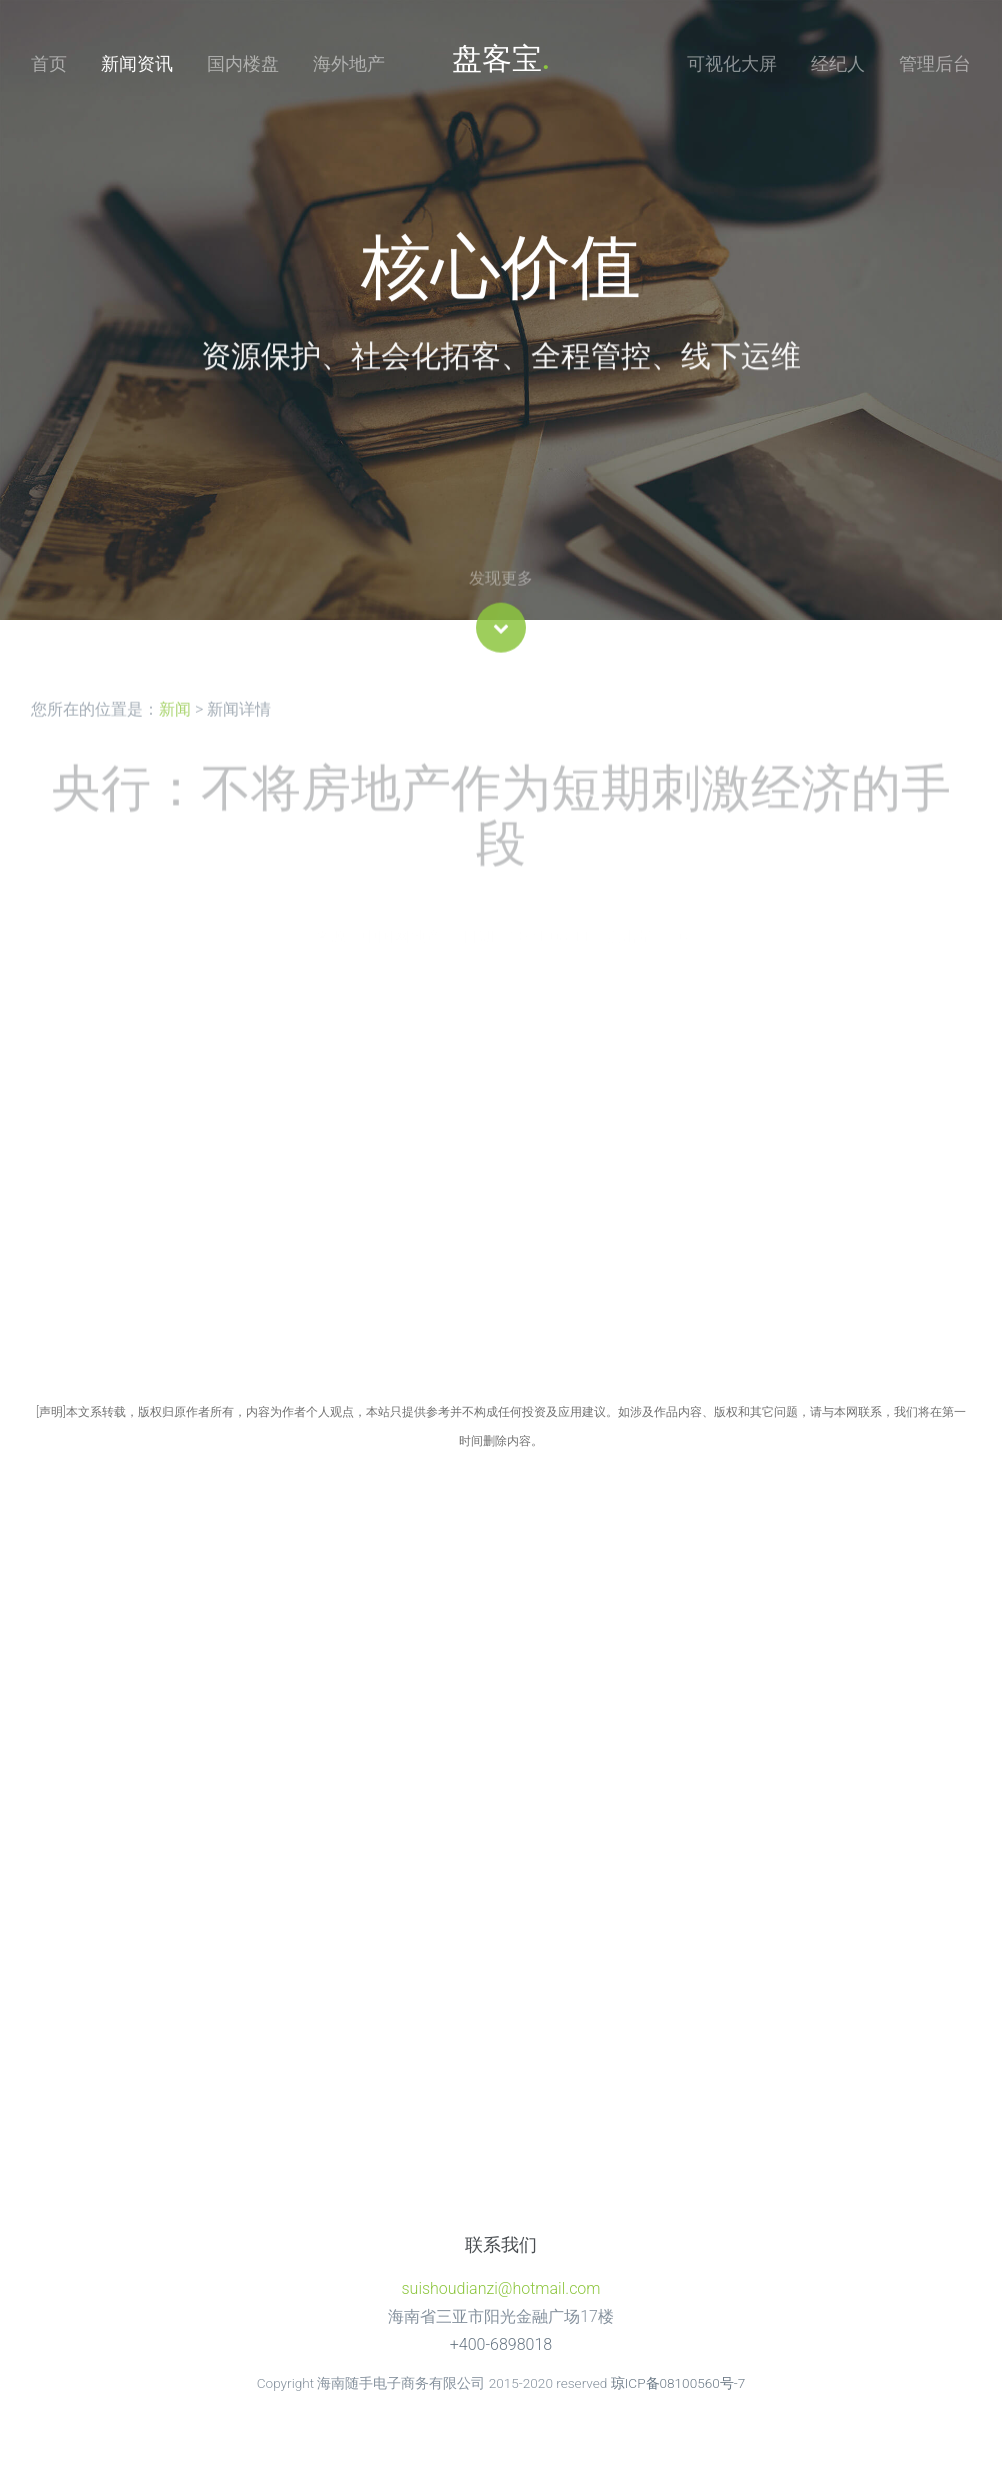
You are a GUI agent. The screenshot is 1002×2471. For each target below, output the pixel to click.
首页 (49, 63)
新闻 (175, 727)
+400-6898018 (501, 2344)
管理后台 (935, 63)
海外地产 (349, 63)
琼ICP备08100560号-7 (678, 2383)
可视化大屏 (732, 63)
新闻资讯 (137, 63)
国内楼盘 (243, 63)
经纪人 (838, 63)
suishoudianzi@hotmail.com (500, 2288)
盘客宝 (501, 58)
